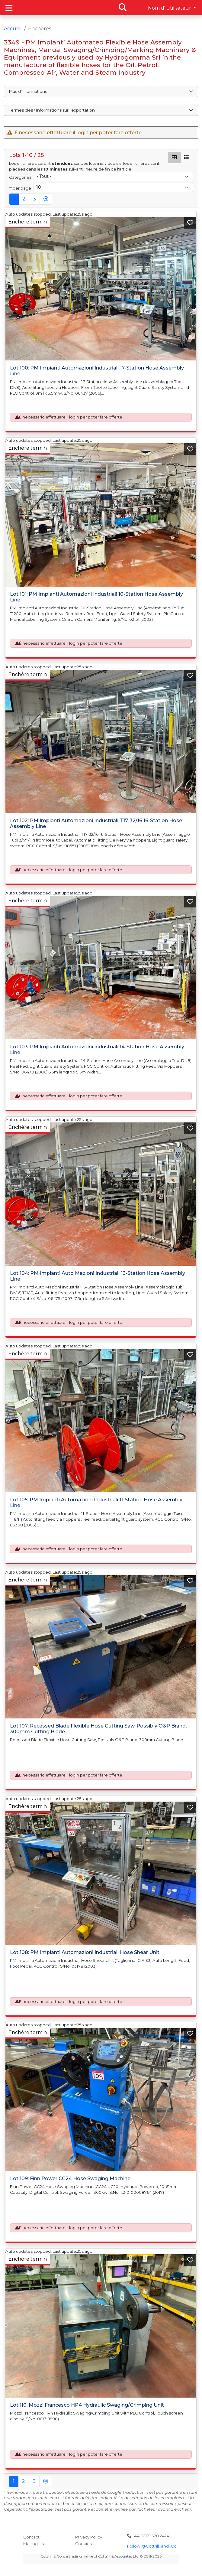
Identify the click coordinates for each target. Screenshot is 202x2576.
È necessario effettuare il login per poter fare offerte (70, 417)
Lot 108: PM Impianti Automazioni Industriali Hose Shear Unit (84, 1952)
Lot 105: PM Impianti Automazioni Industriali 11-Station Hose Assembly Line (96, 1502)
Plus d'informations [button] (101, 91)
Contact (31, 2537)
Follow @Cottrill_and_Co (152, 2546)
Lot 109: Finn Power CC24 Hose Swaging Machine (70, 2178)
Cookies (83, 2543)
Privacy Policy (88, 2537)
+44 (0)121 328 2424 (148, 2535)
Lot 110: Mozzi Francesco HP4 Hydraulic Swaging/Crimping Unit (87, 2405)
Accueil (13, 28)
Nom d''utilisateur (170, 8)
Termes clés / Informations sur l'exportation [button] (101, 110)
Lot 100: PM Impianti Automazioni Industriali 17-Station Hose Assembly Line (97, 370)
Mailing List (34, 2543)
